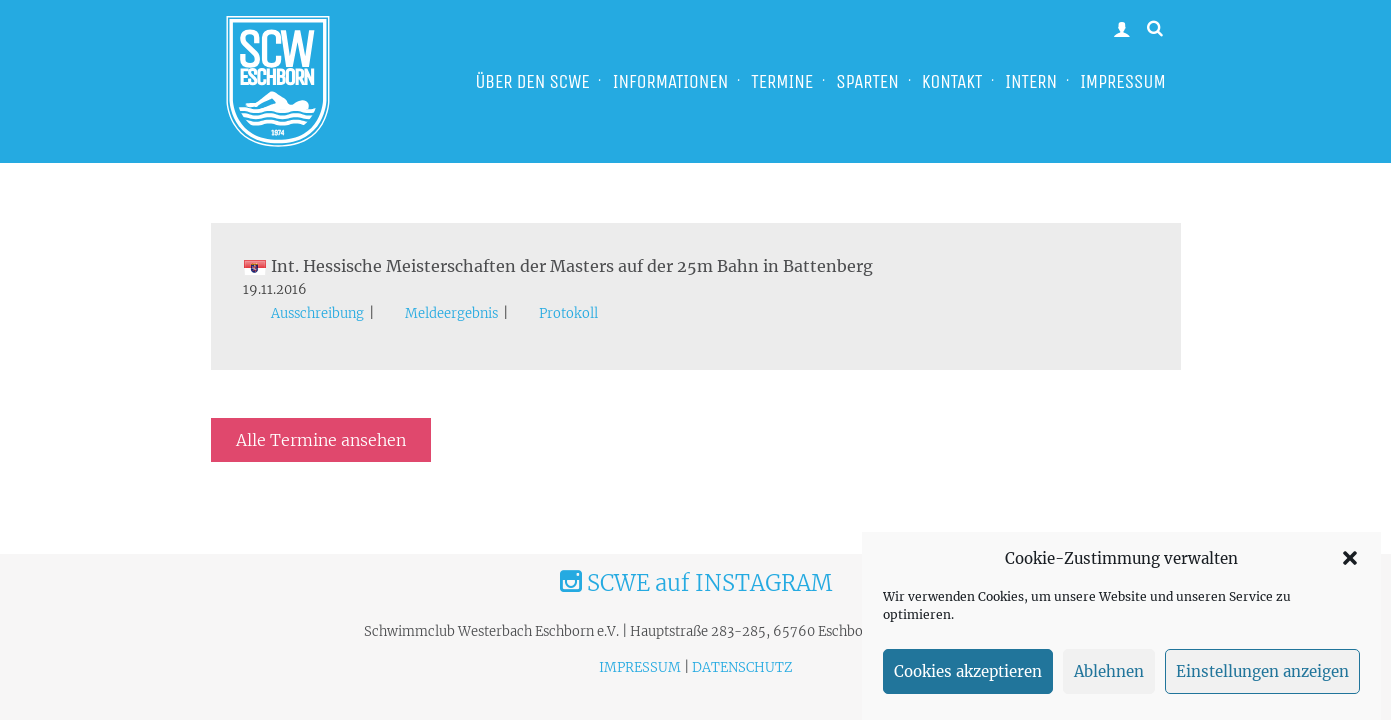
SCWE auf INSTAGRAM (696, 583)
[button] (1350, 558)
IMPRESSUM (1123, 81)
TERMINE (782, 81)
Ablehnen (1109, 671)
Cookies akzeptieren (968, 671)
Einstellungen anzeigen (1262, 671)
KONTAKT (952, 81)
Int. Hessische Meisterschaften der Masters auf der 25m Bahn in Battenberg (558, 266)
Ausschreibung (317, 313)
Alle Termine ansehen (321, 440)
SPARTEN (867, 81)
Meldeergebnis (451, 313)
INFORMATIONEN (670, 81)
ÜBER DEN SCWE (532, 81)
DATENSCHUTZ (742, 667)
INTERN (1031, 81)
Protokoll (568, 313)
